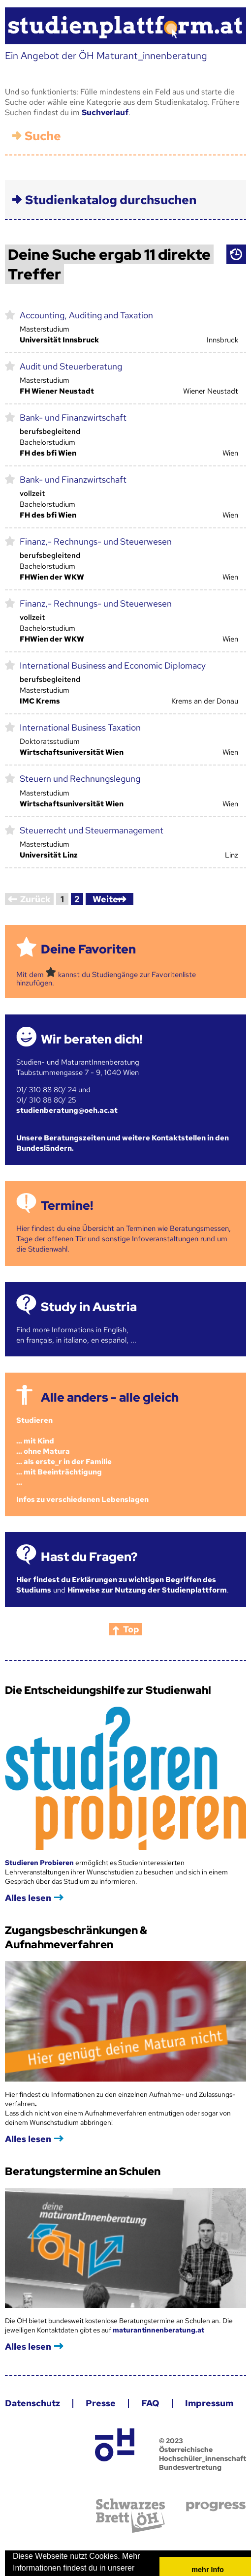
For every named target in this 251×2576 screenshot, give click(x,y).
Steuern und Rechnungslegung (75, 765)
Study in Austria (84, 1294)
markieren (5, 301)
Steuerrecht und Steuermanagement (86, 817)
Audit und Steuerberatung (66, 353)
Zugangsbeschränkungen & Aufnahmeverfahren (71, 1924)
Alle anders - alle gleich (105, 1385)
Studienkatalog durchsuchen (105, 187)
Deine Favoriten (83, 936)
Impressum (204, 2390)
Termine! (62, 1193)
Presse (96, 2390)
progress (211, 2493)
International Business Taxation (75, 714)
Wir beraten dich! (86, 1026)
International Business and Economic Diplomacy (108, 652)
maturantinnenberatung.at (153, 2317)
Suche (38, 123)
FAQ (145, 2390)
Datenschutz (27, 2390)
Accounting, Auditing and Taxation (81, 302)
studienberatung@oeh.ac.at (62, 1098)
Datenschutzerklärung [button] (50, 2568)
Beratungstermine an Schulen (78, 2158)
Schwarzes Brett (125, 2502)
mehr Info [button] (203, 2557)
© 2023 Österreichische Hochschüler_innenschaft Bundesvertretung (197, 2441)
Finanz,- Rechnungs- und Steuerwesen (91, 528)
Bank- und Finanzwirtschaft (68, 404)
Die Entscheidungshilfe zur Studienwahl (103, 1677)
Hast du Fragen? (84, 1544)
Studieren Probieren (35, 1849)
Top (126, 1616)
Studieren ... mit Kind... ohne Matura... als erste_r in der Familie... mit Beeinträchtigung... (59, 1438)
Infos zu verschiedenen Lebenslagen (77, 1487)
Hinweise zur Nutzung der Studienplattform (142, 1577)
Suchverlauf (100, 99)
